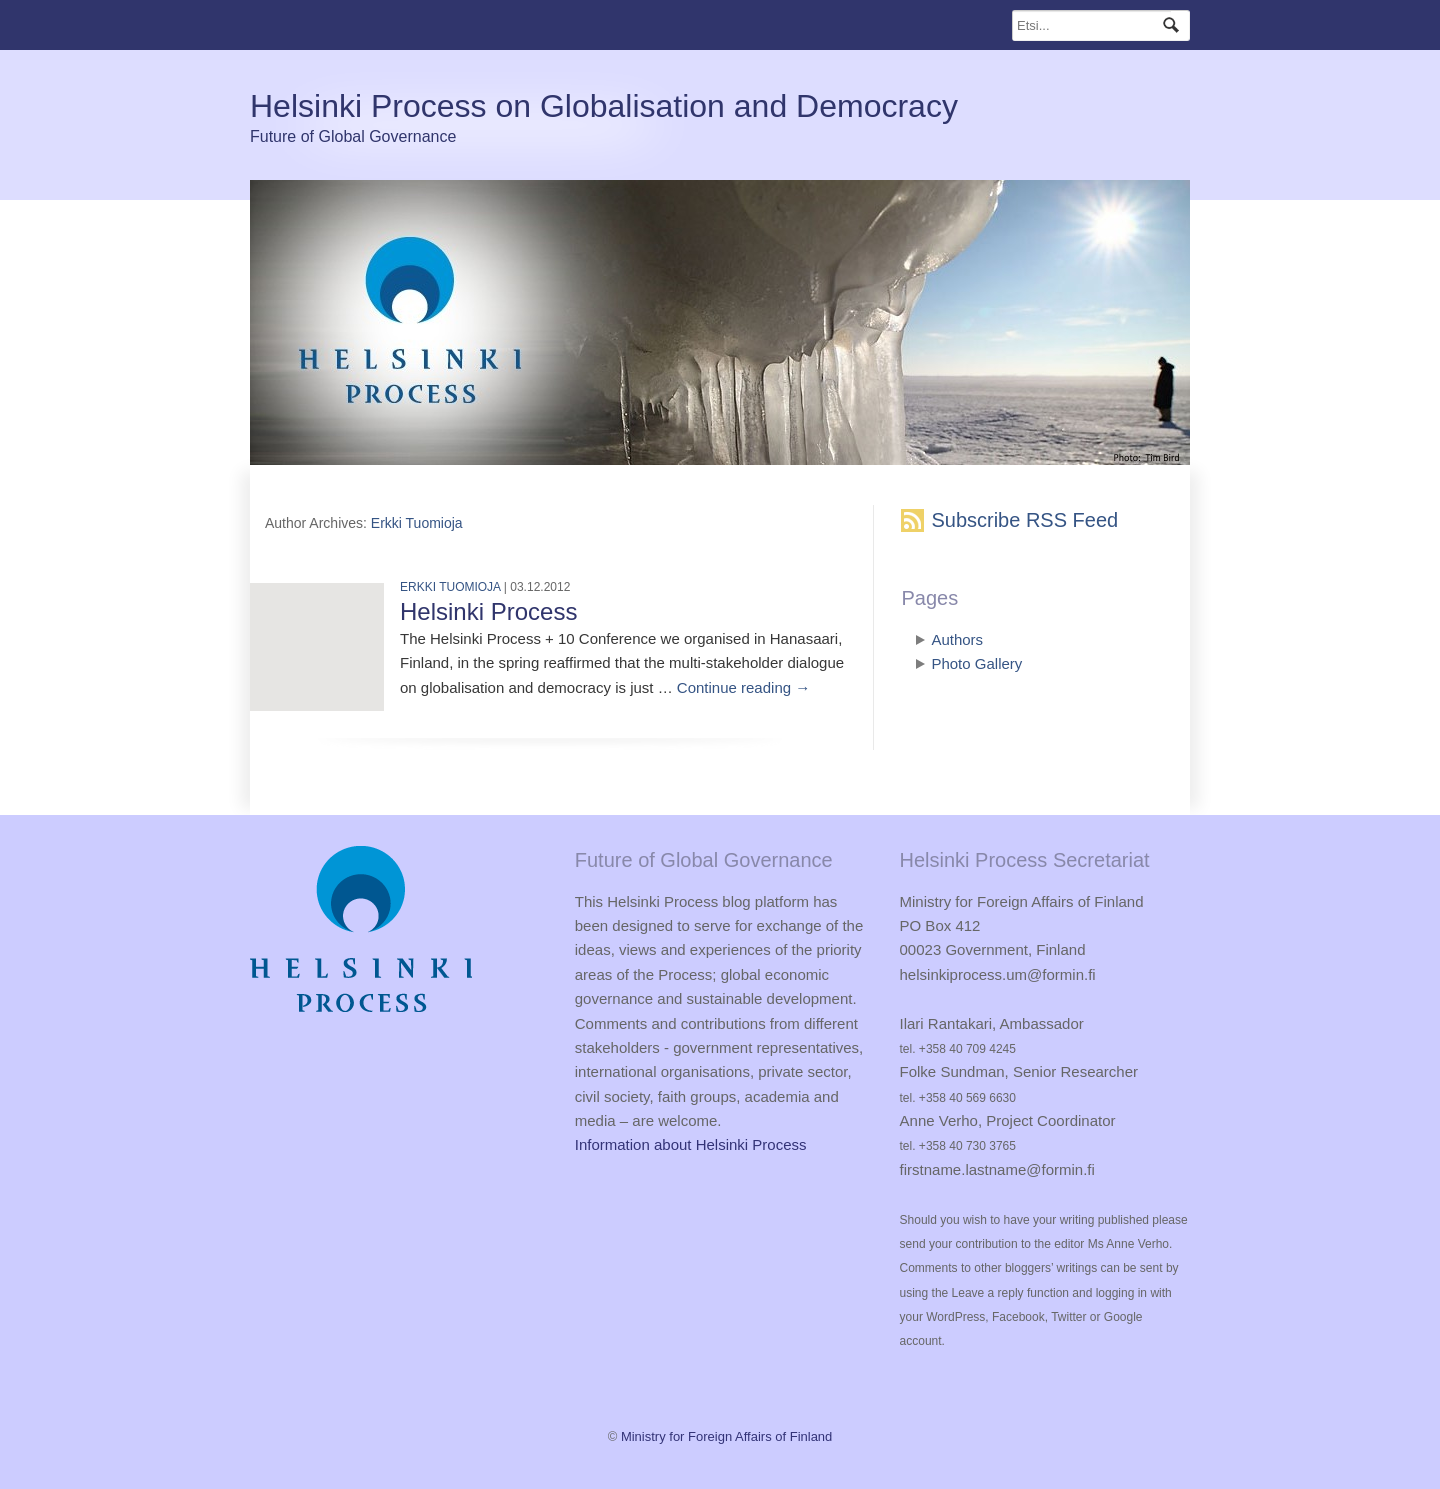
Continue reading (743, 687)
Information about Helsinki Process (691, 1144)
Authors (957, 639)
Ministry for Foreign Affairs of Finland (726, 1436)
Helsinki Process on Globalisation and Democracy (604, 106)
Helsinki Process (488, 611)
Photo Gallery (976, 663)
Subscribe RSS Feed (1024, 520)
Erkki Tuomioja (417, 523)
